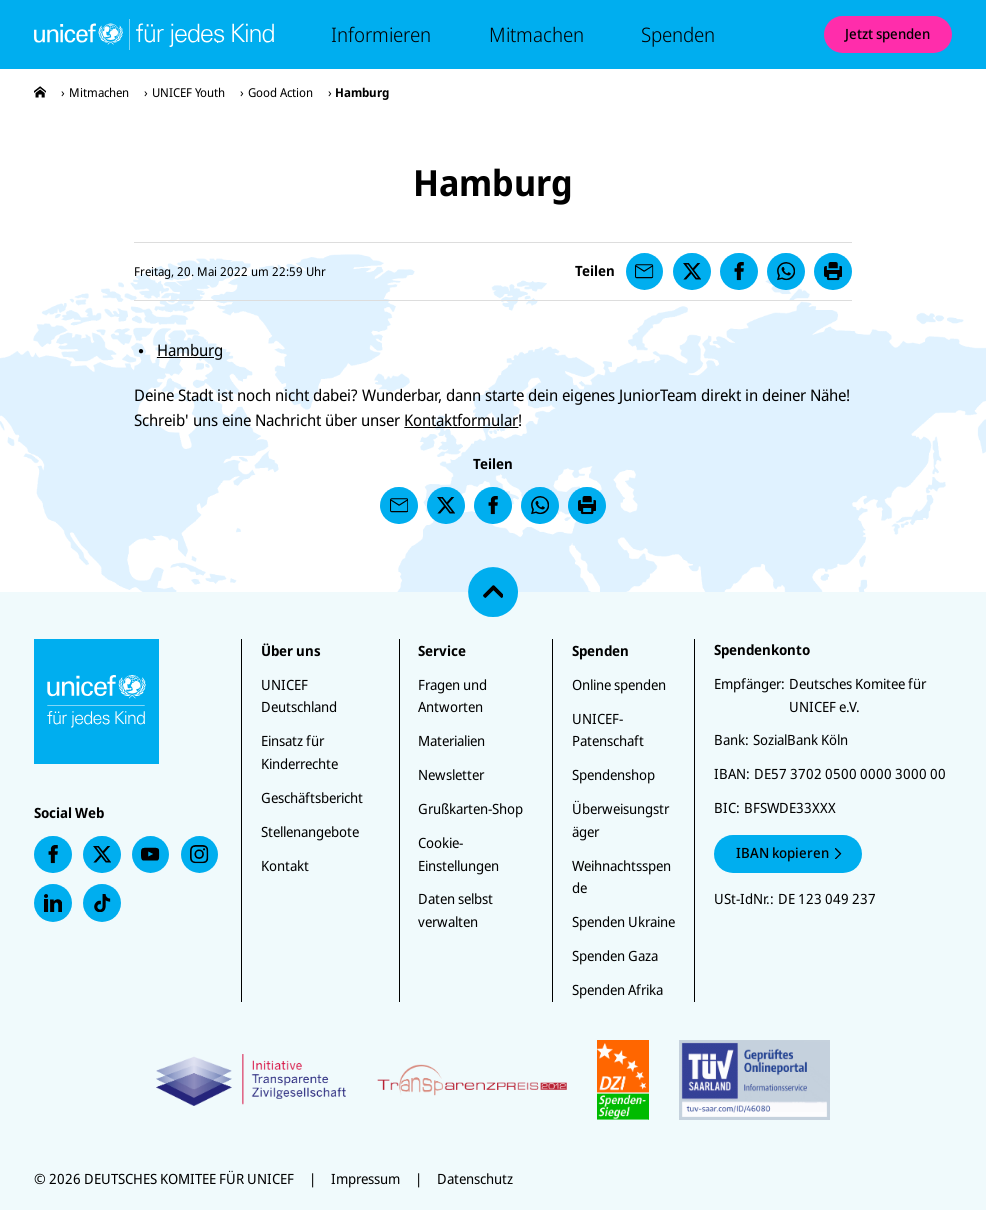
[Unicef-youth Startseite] (154, 34)
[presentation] (40, 92)
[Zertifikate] (492, 1080)
